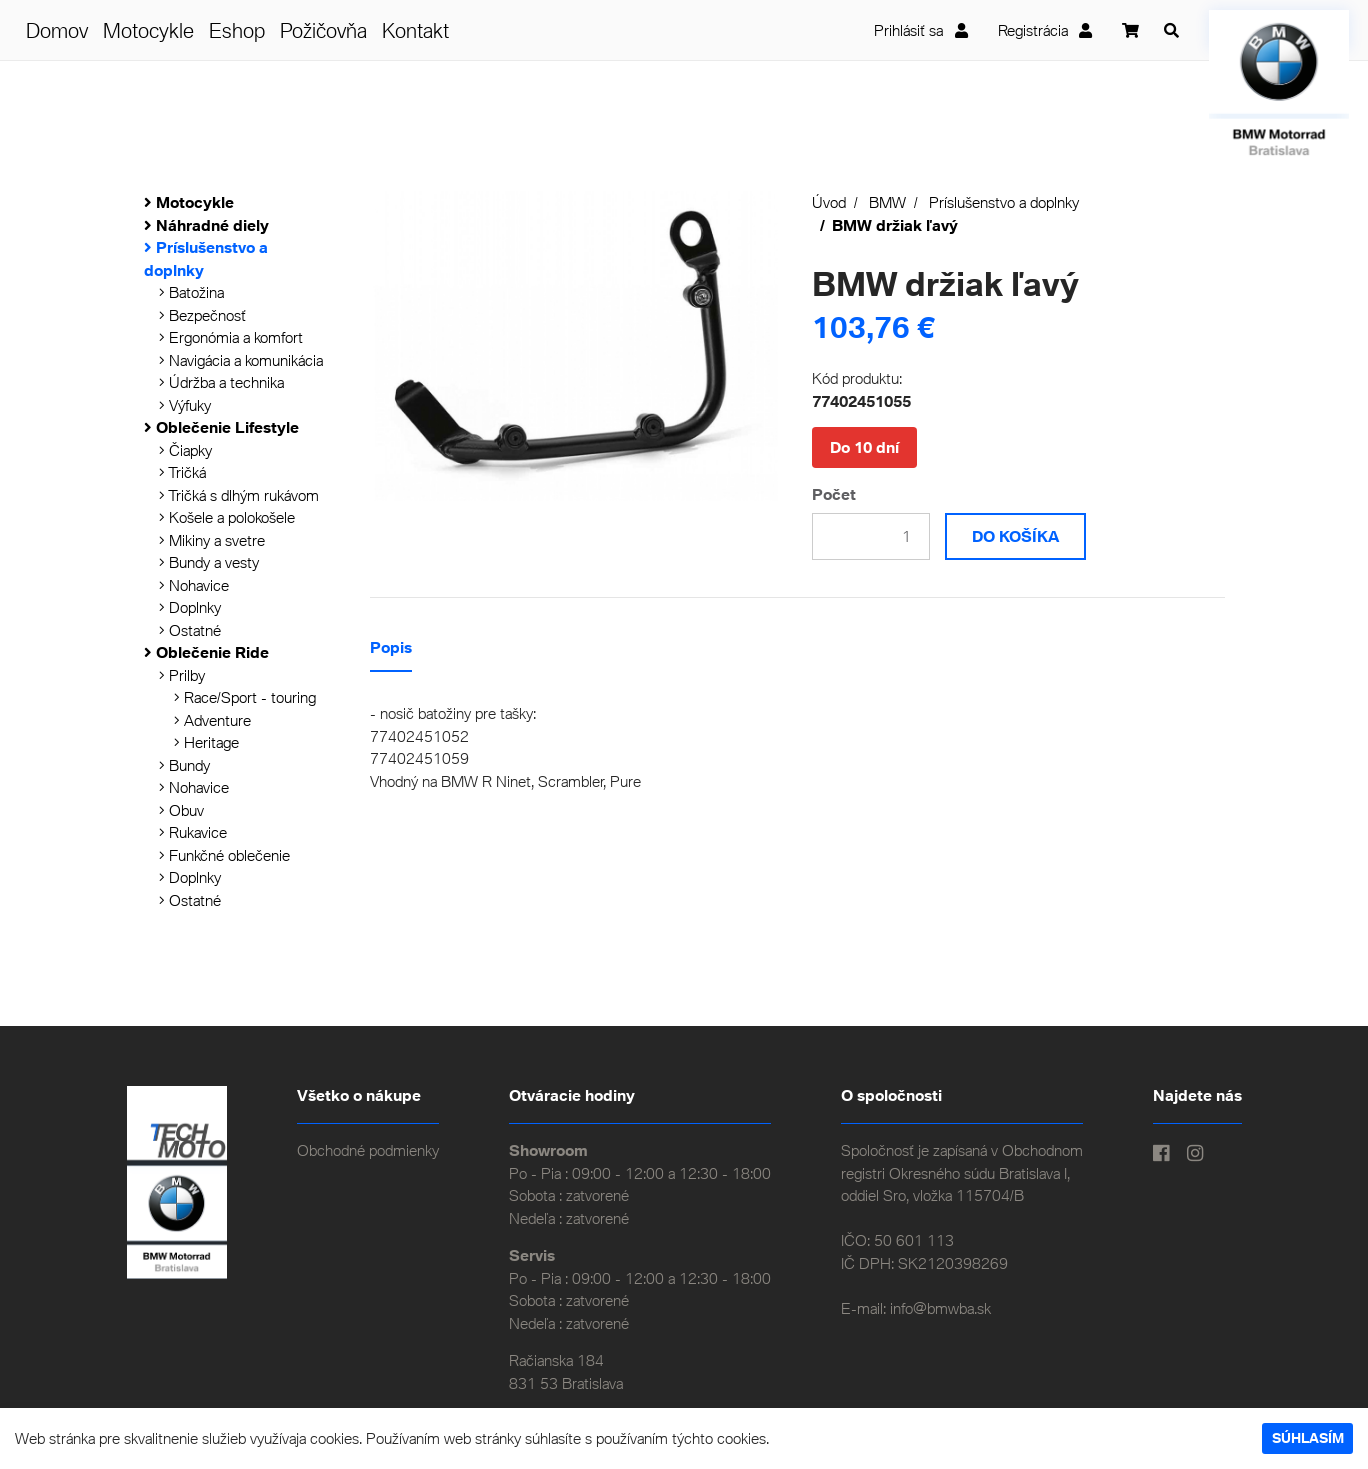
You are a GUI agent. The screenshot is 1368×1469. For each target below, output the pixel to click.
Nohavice (194, 585)
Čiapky (185, 450)
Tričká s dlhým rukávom (239, 495)
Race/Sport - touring (245, 697)
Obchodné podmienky (368, 1150)
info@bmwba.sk (940, 1308)
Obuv (181, 810)
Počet (834, 494)
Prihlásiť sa (921, 30)
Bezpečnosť (202, 315)
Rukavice (193, 832)
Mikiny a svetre (212, 540)
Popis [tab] (391, 647)
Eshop (237, 30)
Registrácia (1045, 30)
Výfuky (185, 405)
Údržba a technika (221, 382)
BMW (887, 202)
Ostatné (190, 630)
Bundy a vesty (209, 562)
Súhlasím (1308, 1438)
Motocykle (148, 30)
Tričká (182, 472)
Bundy (184, 765)
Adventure (212, 720)
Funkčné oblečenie (224, 855)
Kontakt (415, 30)
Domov (57, 30)
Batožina (191, 292)
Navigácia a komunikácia (241, 360)
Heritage (206, 742)
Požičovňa (323, 30)
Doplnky (190, 607)
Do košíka (1015, 536)
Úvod (829, 202)
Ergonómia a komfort (231, 337)
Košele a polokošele (227, 517)
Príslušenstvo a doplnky (1004, 202)
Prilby (182, 675)
